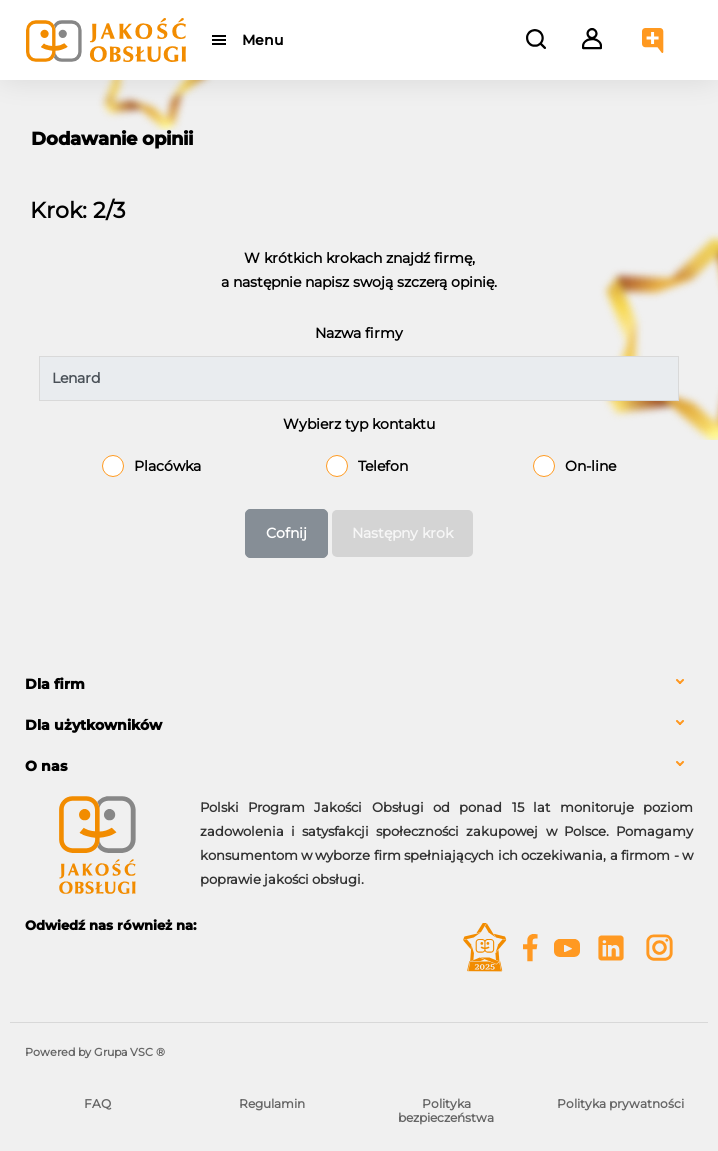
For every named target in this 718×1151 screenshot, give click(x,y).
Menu (262, 40)
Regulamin (272, 1103)
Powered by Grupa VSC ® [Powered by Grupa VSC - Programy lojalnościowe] (95, 1052)
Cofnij (286, 533)
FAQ (97, 1103)
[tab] (359, 684)
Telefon (383, 466)
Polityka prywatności (620, 1103)
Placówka (167, 466)
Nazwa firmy (359, 333)
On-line (590, 466)
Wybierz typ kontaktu (359, 424)
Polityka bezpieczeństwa (446, 1110)
